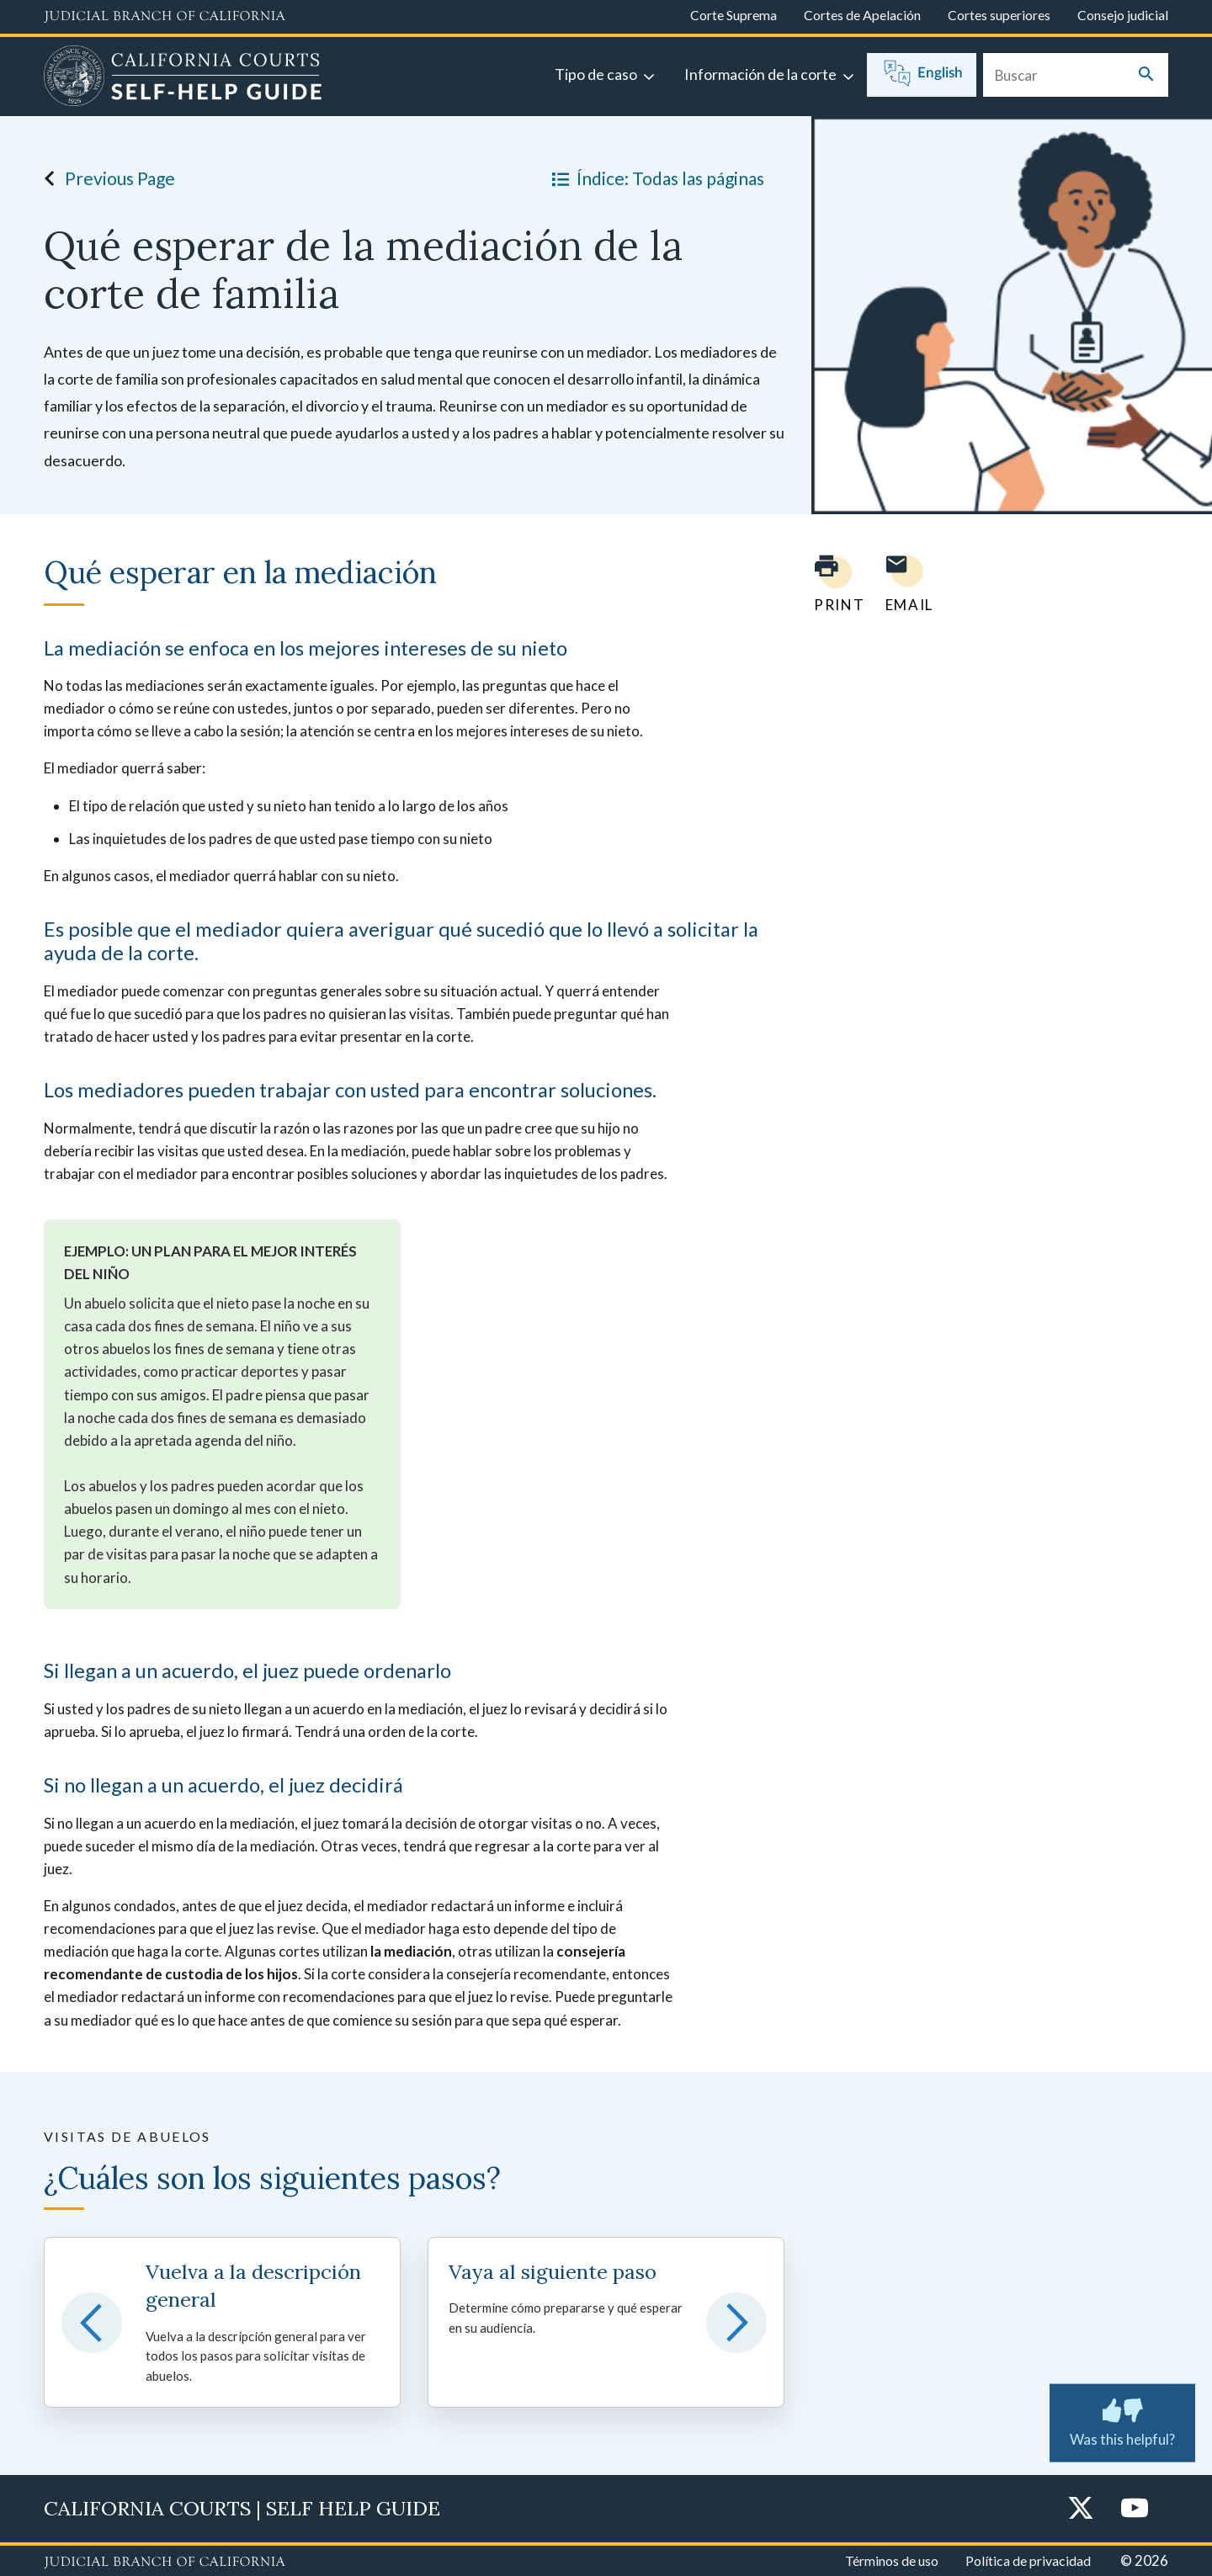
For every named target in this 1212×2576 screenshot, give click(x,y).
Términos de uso (891, 2560)
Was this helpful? (1122, 2419)
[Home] (183, 78)
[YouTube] (1134, 2509)
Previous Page (105, 178)
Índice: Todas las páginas (654, 178)
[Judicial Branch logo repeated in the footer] (164, 2562)
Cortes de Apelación (862, 15)
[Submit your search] (1146, 75)
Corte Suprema (733, 15)
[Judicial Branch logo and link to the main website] (164, 16)
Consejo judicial (1122, 15)
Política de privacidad (1028, 2560)
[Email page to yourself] (905, 584)
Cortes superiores (999, 15)
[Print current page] (829, 584)
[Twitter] (1080, 2509)
